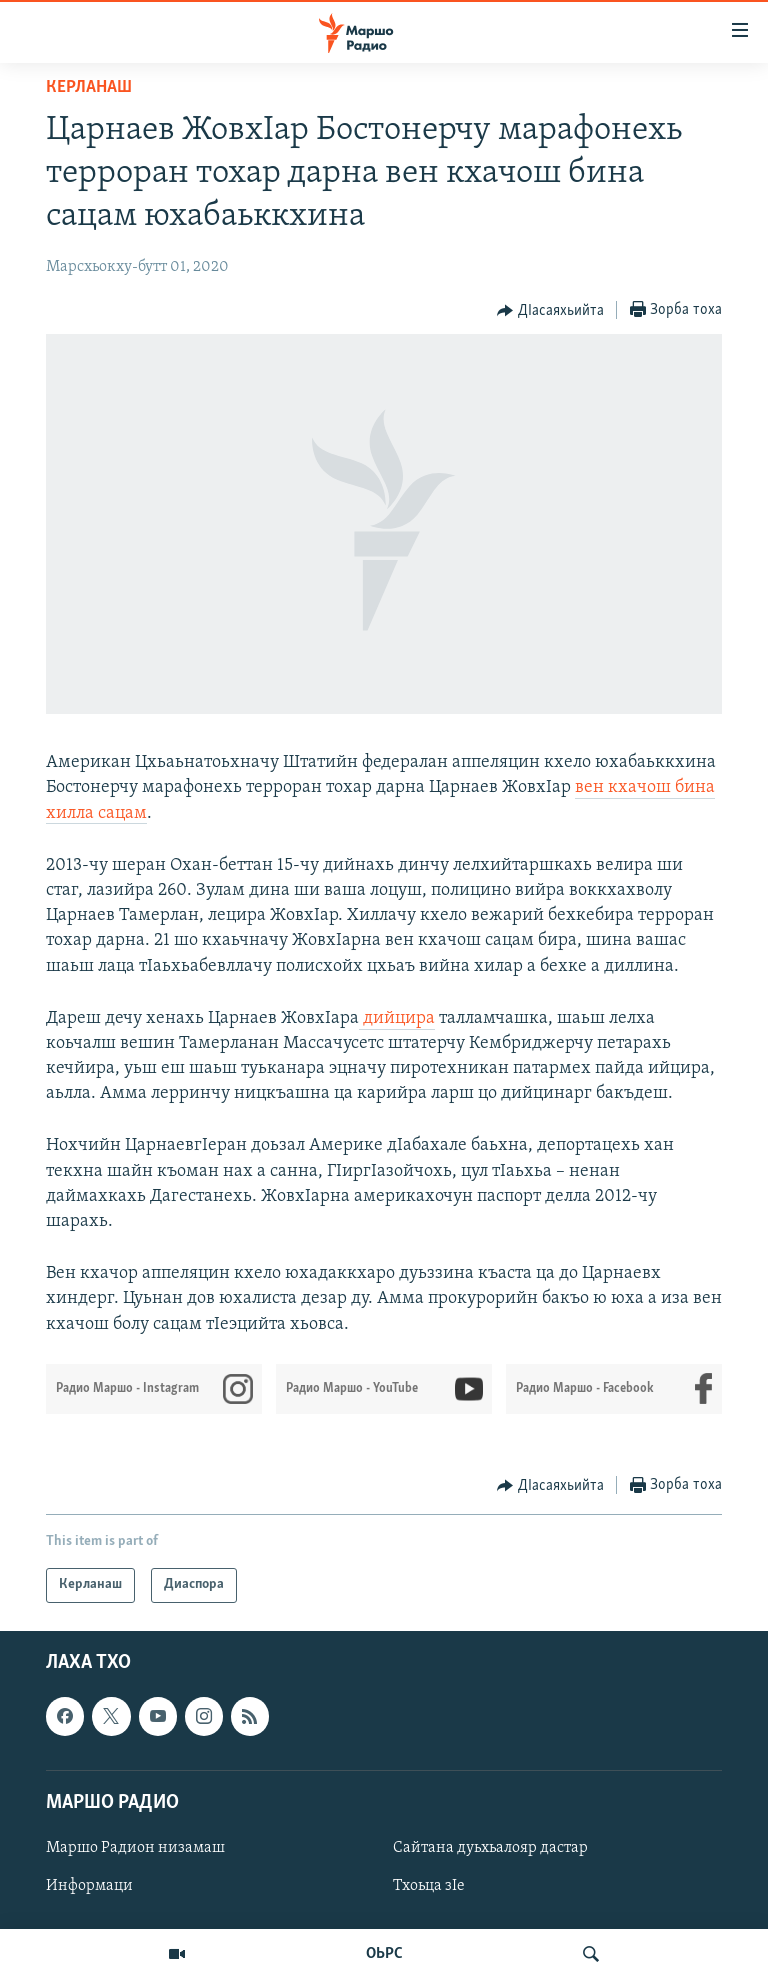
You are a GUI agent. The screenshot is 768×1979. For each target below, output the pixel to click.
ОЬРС (384, 1954)
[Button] (550, 311)
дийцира (397, 1018)
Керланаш (89, 87)
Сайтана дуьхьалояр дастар (490, 1848)
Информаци (89, 1886)
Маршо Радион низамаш (135, 1848)
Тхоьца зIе (429, 1886)
